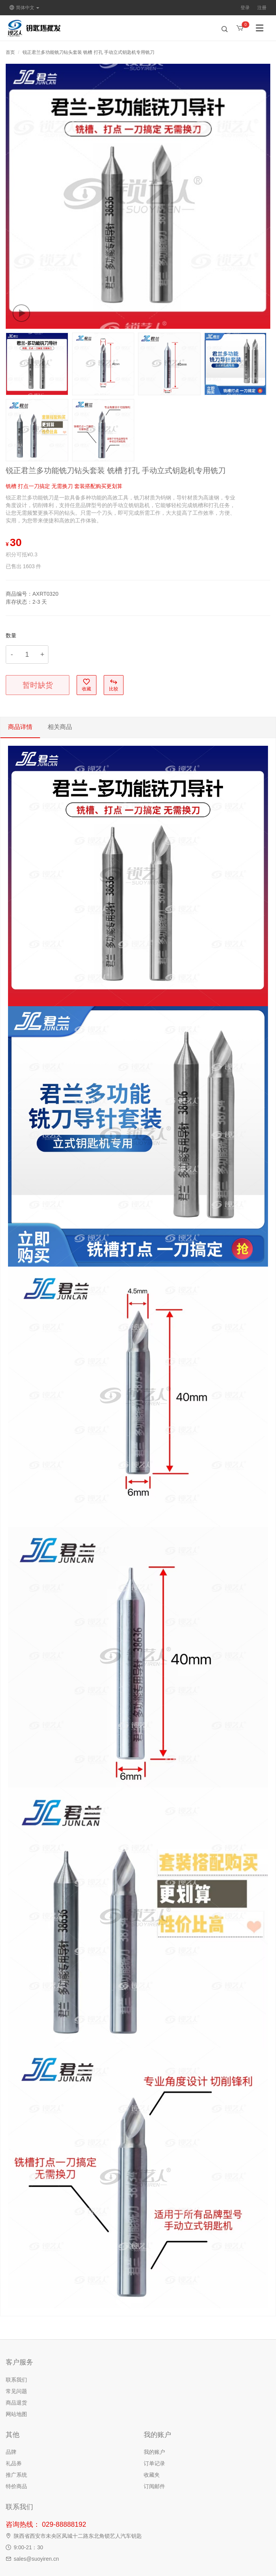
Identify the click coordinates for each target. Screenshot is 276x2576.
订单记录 (154, 2463)
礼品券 (14, 2463)
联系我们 (16, 2380)
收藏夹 (152, 2475)
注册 (261, 7)
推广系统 (16, 2475)
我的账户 (154, 2452)
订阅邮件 (154, 2486)
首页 (10, 52)
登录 (245, 7)
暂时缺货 (37, 685)
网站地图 (16, 2414)
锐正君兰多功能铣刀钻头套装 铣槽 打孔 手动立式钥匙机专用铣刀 (88, 52)
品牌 (11, 2452)
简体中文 (24, 7)
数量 (11, 635)
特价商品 (16, 2486)
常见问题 (16, 2391)
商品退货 (16, 2403)
